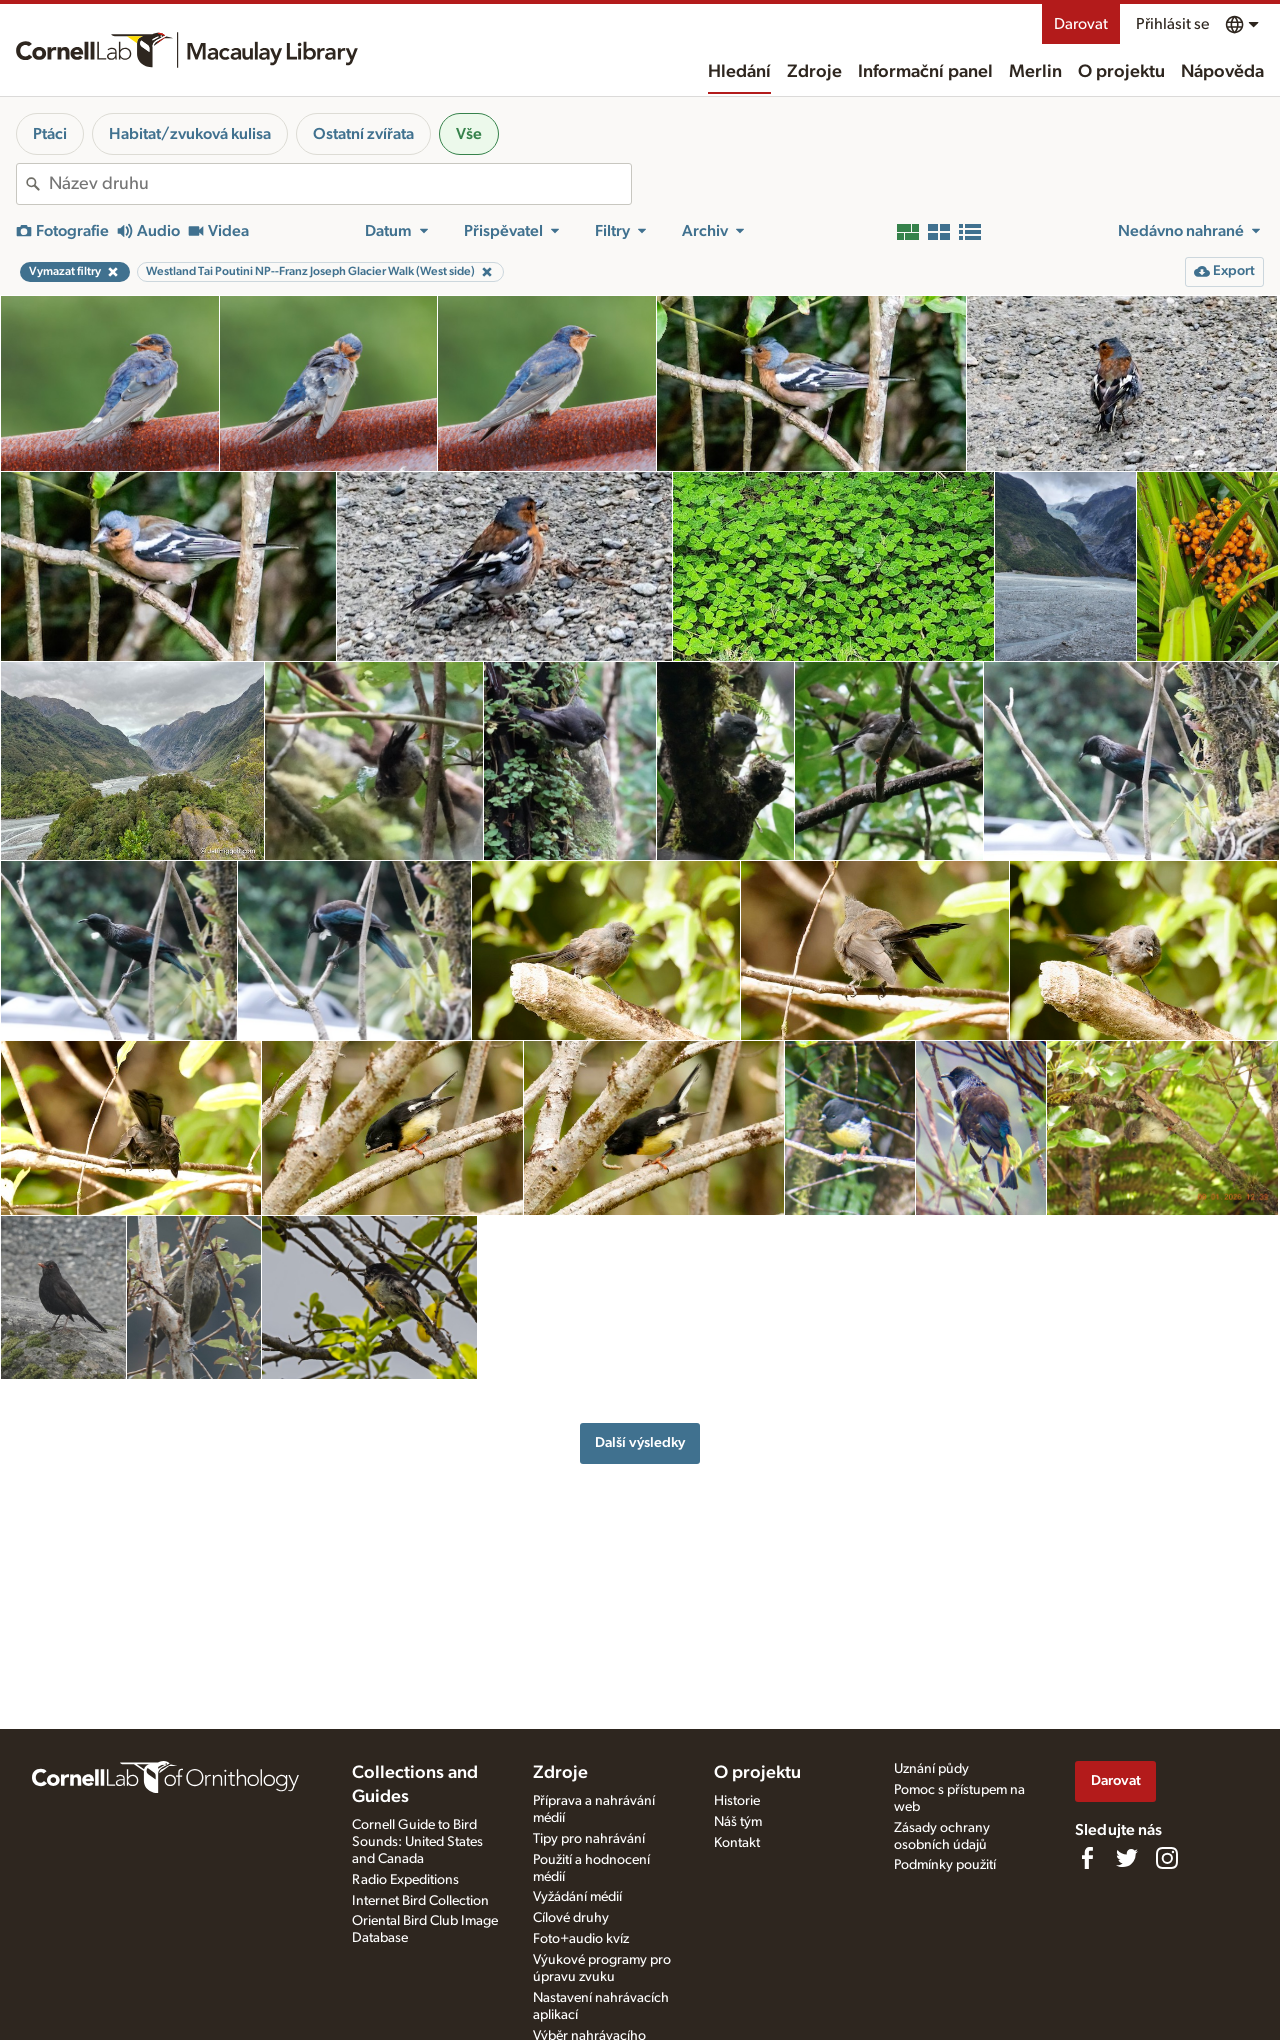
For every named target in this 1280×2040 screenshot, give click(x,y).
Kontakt (737, 1843)
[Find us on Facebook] (1087, 1858)
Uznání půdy (931, 1769)
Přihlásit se (1172, 24)
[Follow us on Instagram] (1167, 1858)
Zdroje (814, 72)
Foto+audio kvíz (581, 1939)
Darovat (1081, 24)
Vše (469, 134)
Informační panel (925, 72)
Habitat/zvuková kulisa (190, 134)
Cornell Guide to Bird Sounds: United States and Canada (417, 1842)
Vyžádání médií (577, 1897)
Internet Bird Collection (420, 1901)
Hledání (739, 72)
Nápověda (1222, 72)
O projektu (1121, 72)
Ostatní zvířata (363, 134)
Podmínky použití (945, 1865)
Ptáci (50, 134)
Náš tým (738, 1822)
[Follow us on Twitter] (1127, 1858)
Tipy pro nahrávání (589, 1839)
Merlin (1035, 72)
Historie (737, 1801)
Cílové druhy (571, 1918)
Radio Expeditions (405, 1880)
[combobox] (340, 184)
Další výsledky (640, 1442)
